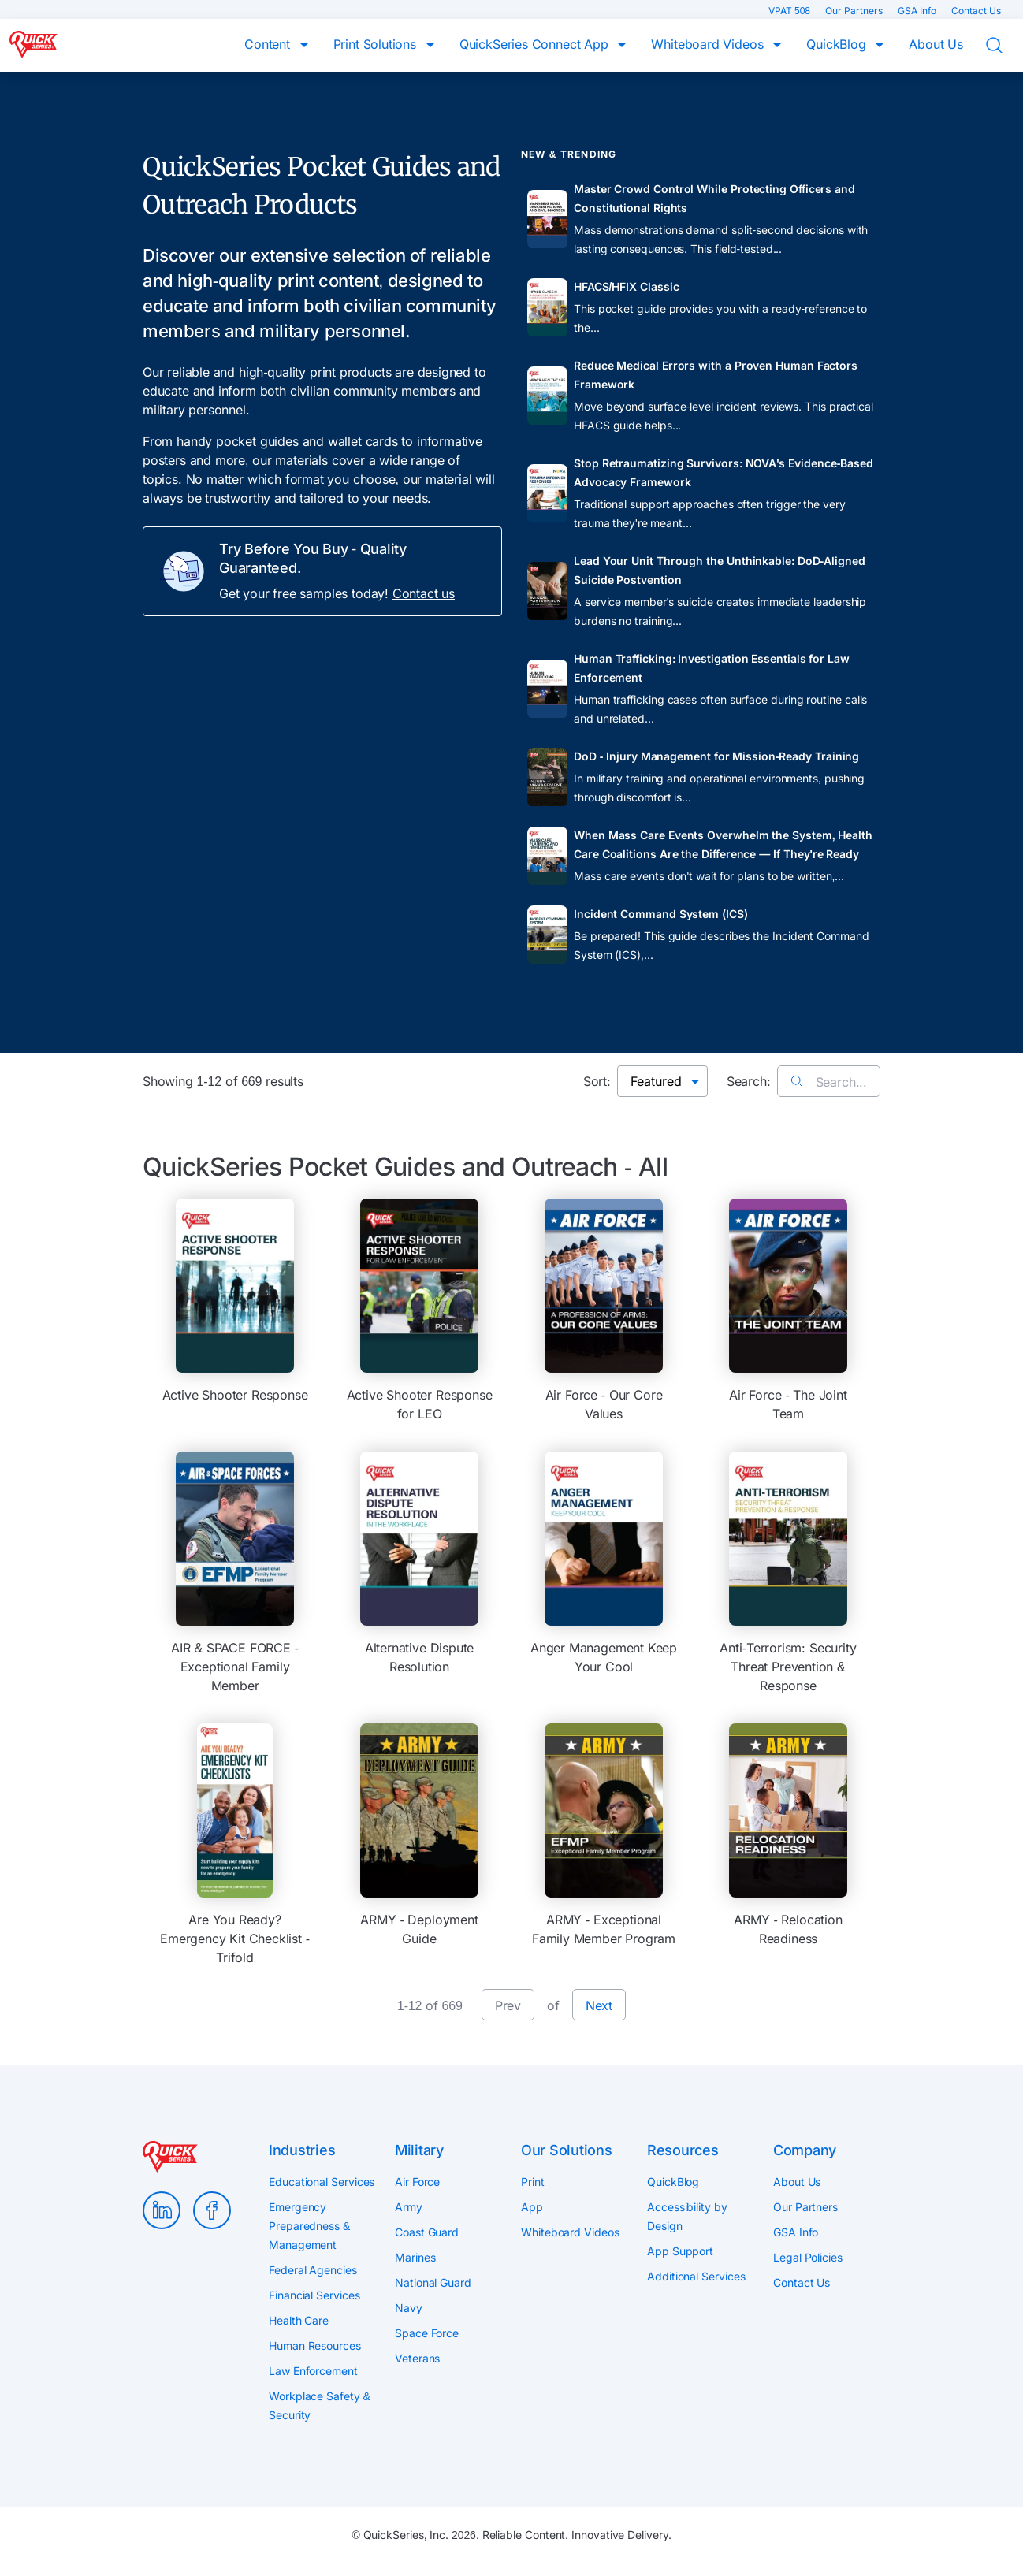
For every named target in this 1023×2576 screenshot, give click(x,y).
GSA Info (918, 11)
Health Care (299, 2320)
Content (269, 44)
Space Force (427, 2333)
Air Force (417, 2181)
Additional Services (696, 2276)
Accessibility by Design (687, 2216)
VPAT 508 (790, 11)
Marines (415, 2257)
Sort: (597, 1081)
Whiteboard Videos (709, 44)
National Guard (433, 2282)
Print (533, 2181)
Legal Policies (808, 2257)
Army (408, 2207)
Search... (828, 1082)
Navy (408, 2307)
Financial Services (314, 2295)
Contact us (423, 593)
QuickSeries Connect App (535, 44)
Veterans (417, 2358)
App (532, 2207)
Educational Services (321, 2181)
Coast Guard (427, 2232)
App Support (680, 2251)
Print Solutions (376, 44)
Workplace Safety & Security (319, 2405)
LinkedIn (161, 2210)
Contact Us (976, 11)
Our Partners (855, 11)
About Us (936, 44)
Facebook (212, 2210)
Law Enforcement (313, 2370)
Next (599, 2005)
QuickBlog (837, 44)
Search (1004, 46)
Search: (749, 1081)
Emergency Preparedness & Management (309, 2225)
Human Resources (315, 2345)
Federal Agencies (313, 2270)
